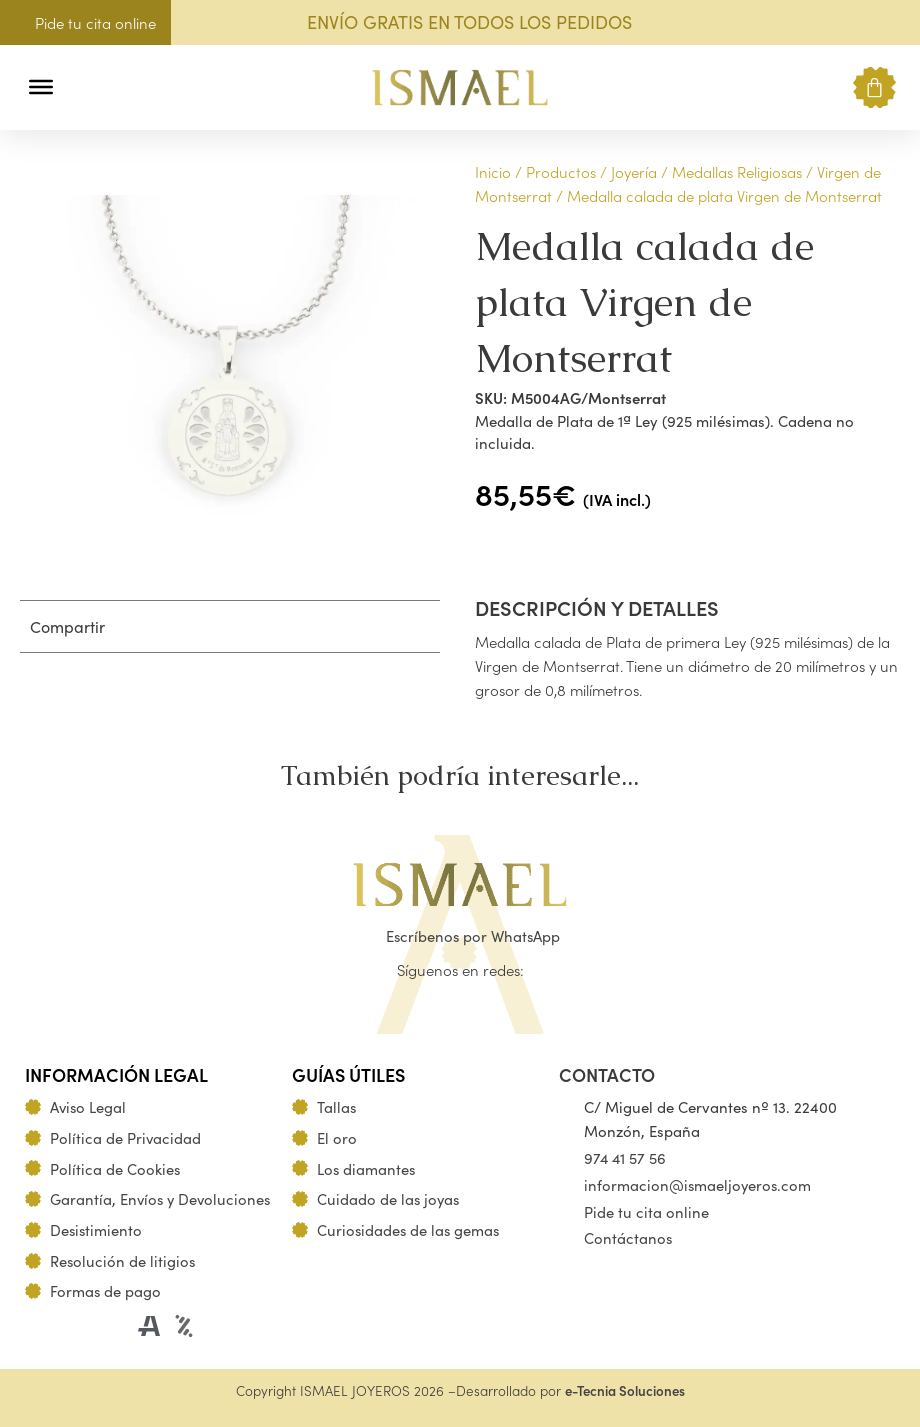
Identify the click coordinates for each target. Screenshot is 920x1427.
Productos (561, 171)
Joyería (634, 171)
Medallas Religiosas (737, 171)
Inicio (493, 171)
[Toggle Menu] (41, 87)
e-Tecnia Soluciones (625, 1390)
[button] (82, 87)
